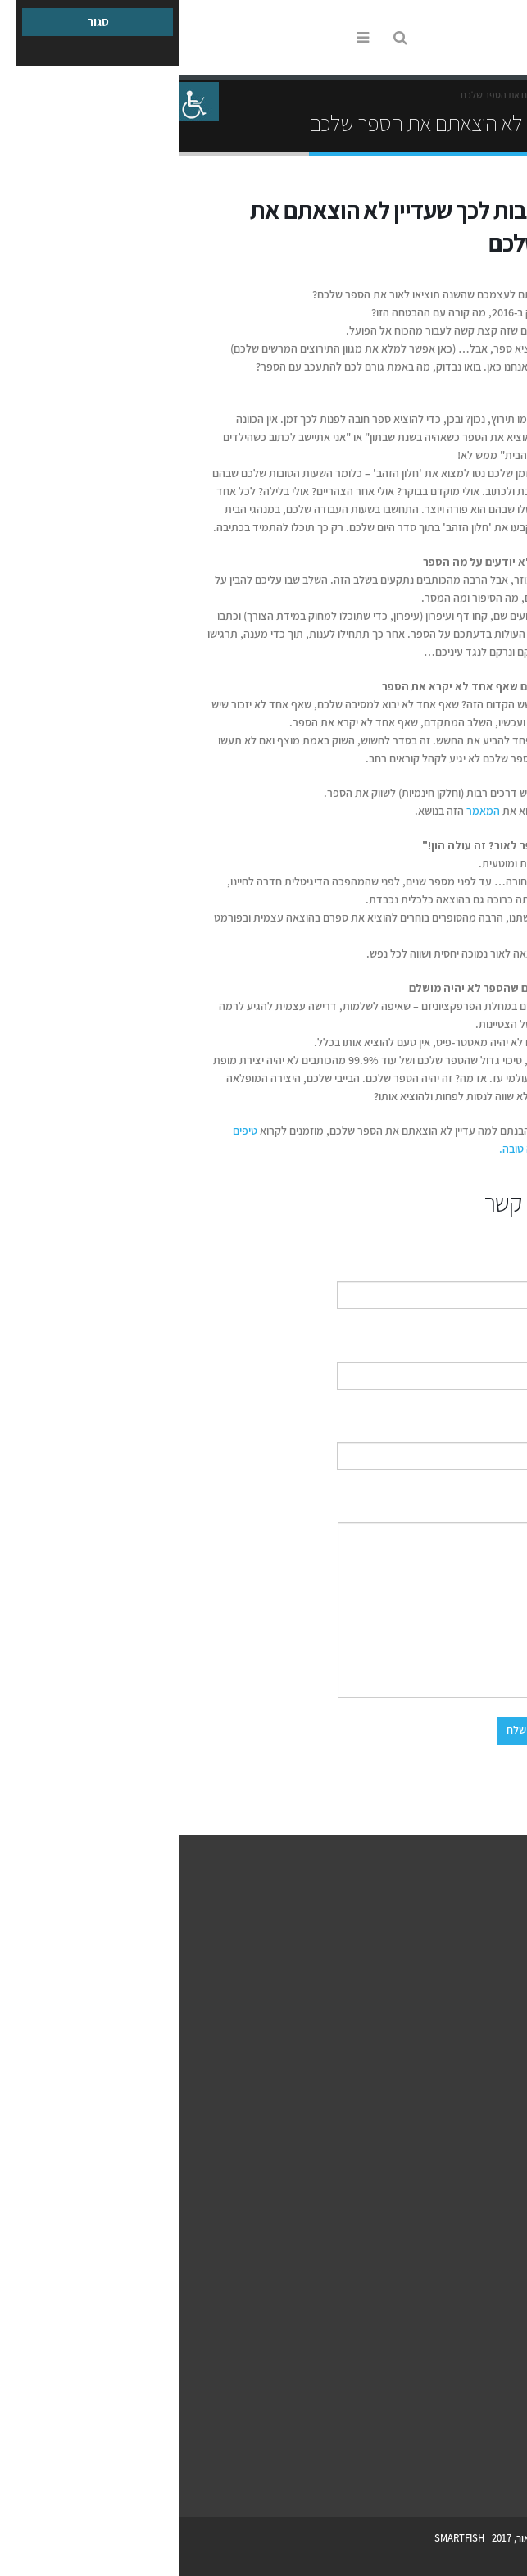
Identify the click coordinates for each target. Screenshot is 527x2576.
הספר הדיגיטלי (456, 2298)
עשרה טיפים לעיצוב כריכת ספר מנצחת (438, 2390)
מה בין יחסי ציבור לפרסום (465, 2189)
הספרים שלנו (489, 1987)
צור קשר (472, 1838)
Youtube (473, 2470)
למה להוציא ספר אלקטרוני (463, 2351)
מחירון (502, 2007)
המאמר (302, 810)
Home (498, 95)
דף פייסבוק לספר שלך (471, 2169)
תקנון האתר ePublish (472, 2066)
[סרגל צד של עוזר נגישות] (19, 101)
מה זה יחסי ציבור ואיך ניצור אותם (449, 2208)
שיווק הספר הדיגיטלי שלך (465, 2248)
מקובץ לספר (490, 2371)
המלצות (499, 2026)
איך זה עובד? (489, 1948)
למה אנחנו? (492, 1967)
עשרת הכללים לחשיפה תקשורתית (448, 2228)
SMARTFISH (280, 2538)
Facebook (500, 2470)
